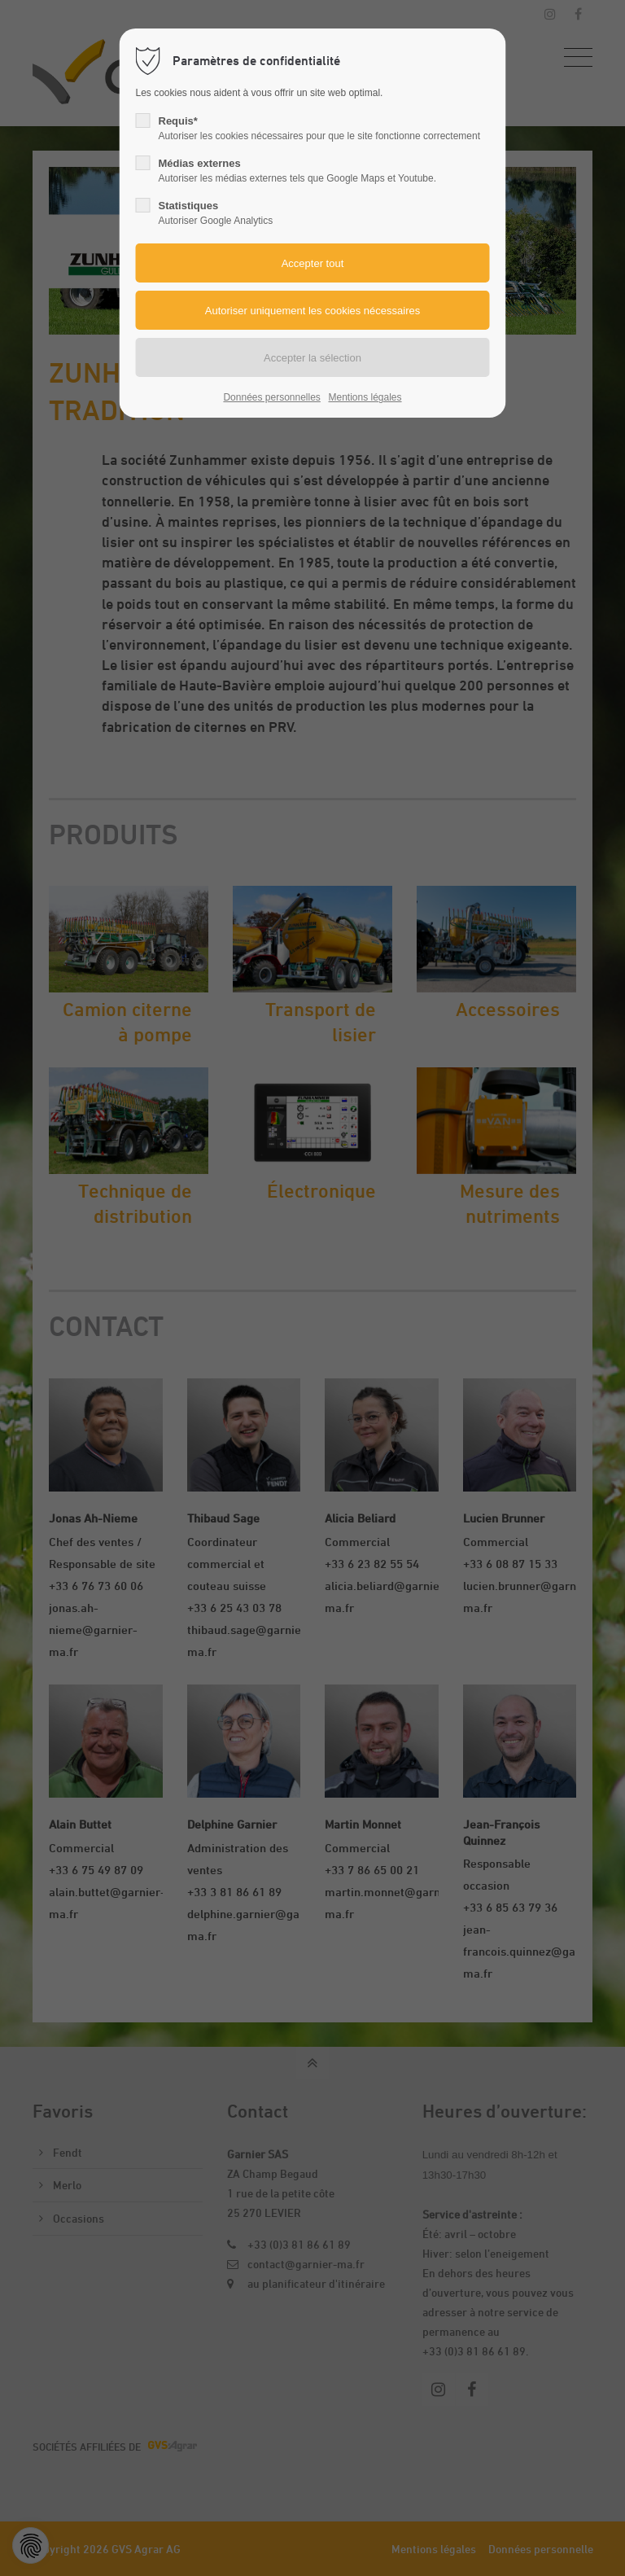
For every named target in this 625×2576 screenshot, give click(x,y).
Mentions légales (364, 397)
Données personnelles (271, 397)
